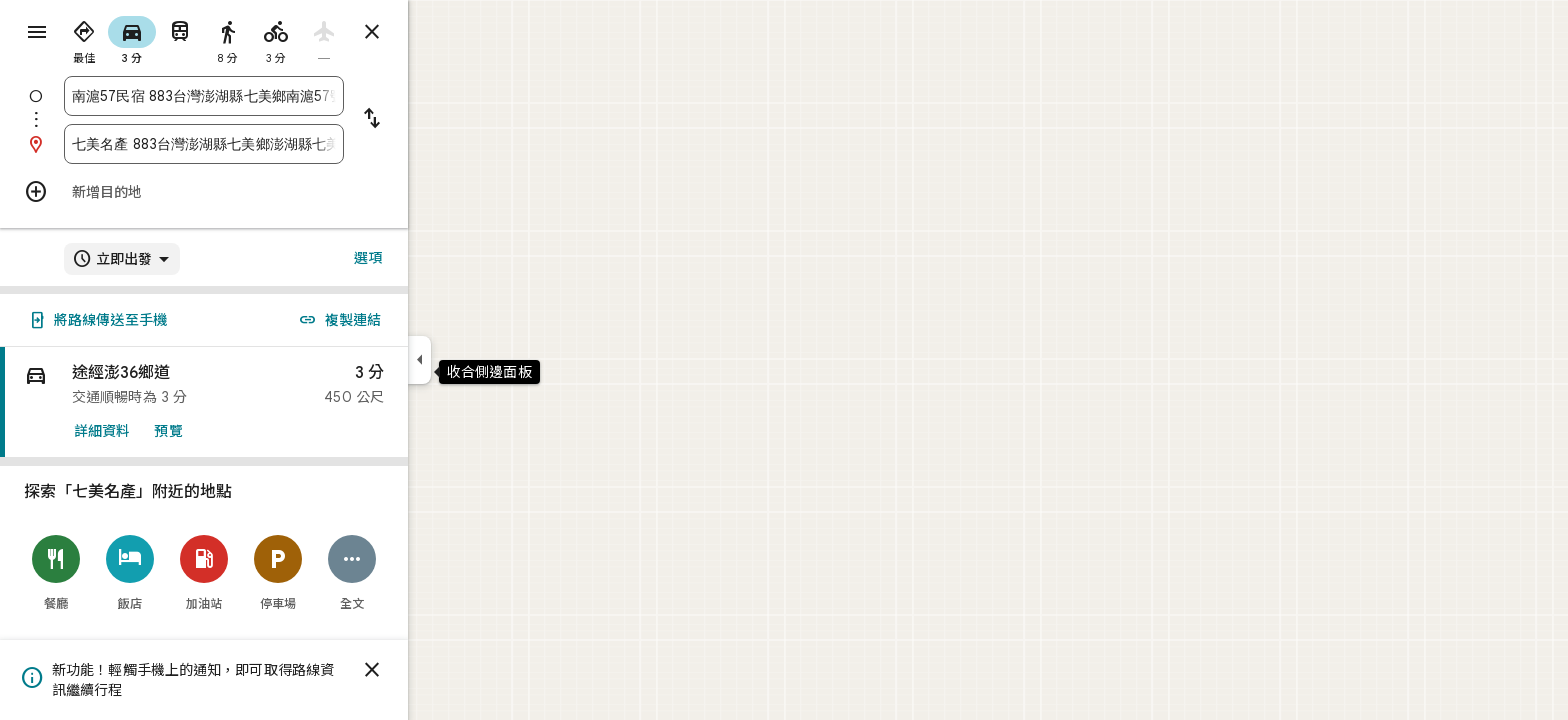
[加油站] (276, 572)
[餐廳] (128, 572)
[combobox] (276, 96)
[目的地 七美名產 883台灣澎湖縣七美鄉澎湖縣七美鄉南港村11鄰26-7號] (276, 144)
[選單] (36, 34)
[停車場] (350, 572)
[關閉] (444, 670)
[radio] (156, 38)
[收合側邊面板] (491, 360)
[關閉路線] (444, 32)
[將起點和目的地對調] (444, 120)
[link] (276, 402)
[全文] (424, 572)
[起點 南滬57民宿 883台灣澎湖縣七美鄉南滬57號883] (276, 96)
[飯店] (202, 572)
